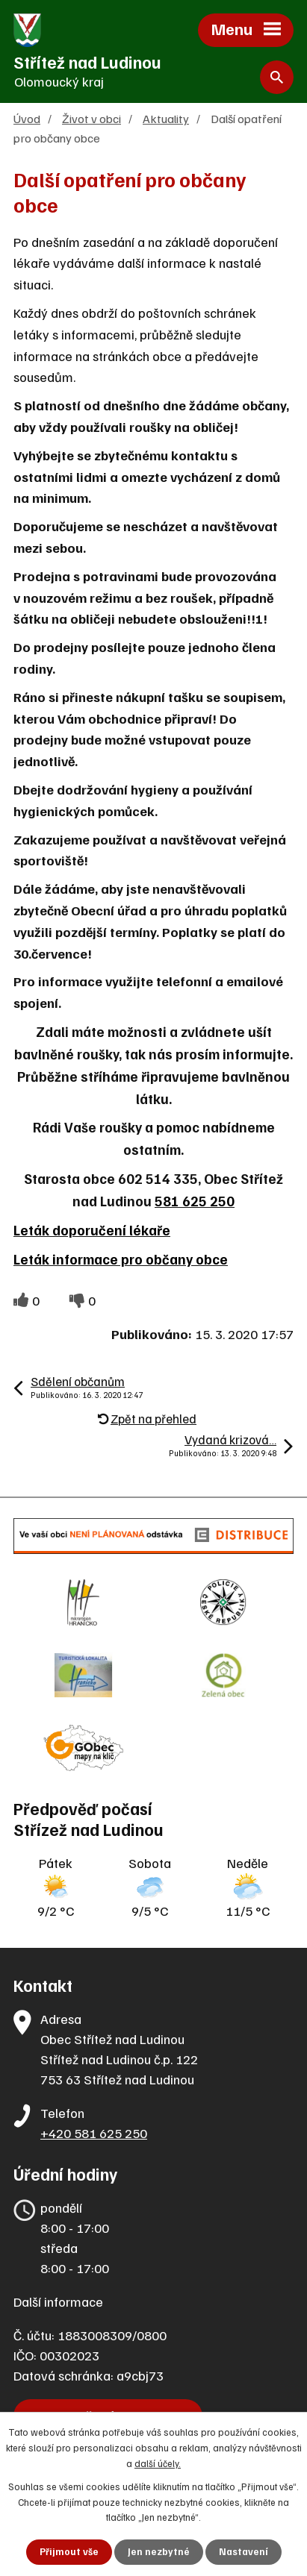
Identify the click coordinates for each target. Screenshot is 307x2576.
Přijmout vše (69, 2551)
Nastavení (243, 2551)
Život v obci (91, 118)
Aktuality (166, 118)
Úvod (26, 118)
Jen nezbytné (159, 2551)
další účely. (157, 2463)
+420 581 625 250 (93, 2133)
